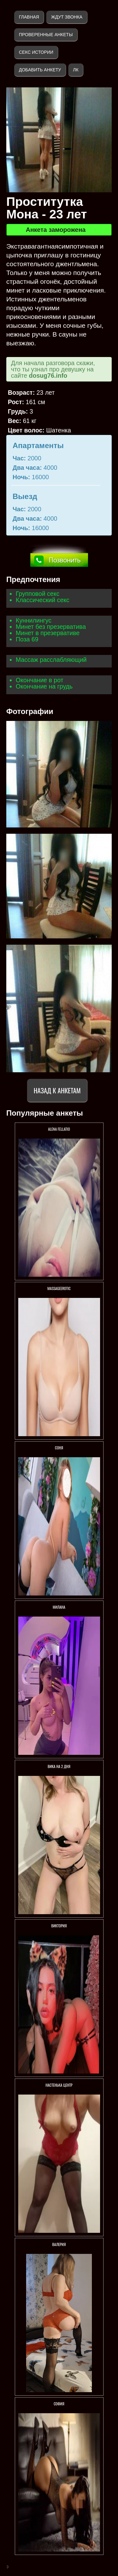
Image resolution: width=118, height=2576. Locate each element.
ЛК (75, 69)
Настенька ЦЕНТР (59, 2085)
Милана (59, 1607)
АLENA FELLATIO (59, 1129)
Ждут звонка (66, 16)
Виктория (59, 1925)
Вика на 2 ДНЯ (59, 1766)
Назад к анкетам (57, 1090)
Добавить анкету (40, 69)
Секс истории (36, 52)
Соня (59, 1447)
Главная (29, 16)
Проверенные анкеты (46, 34)
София (59, 2403)
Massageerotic (59, 1288)
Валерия (59, 2244)
